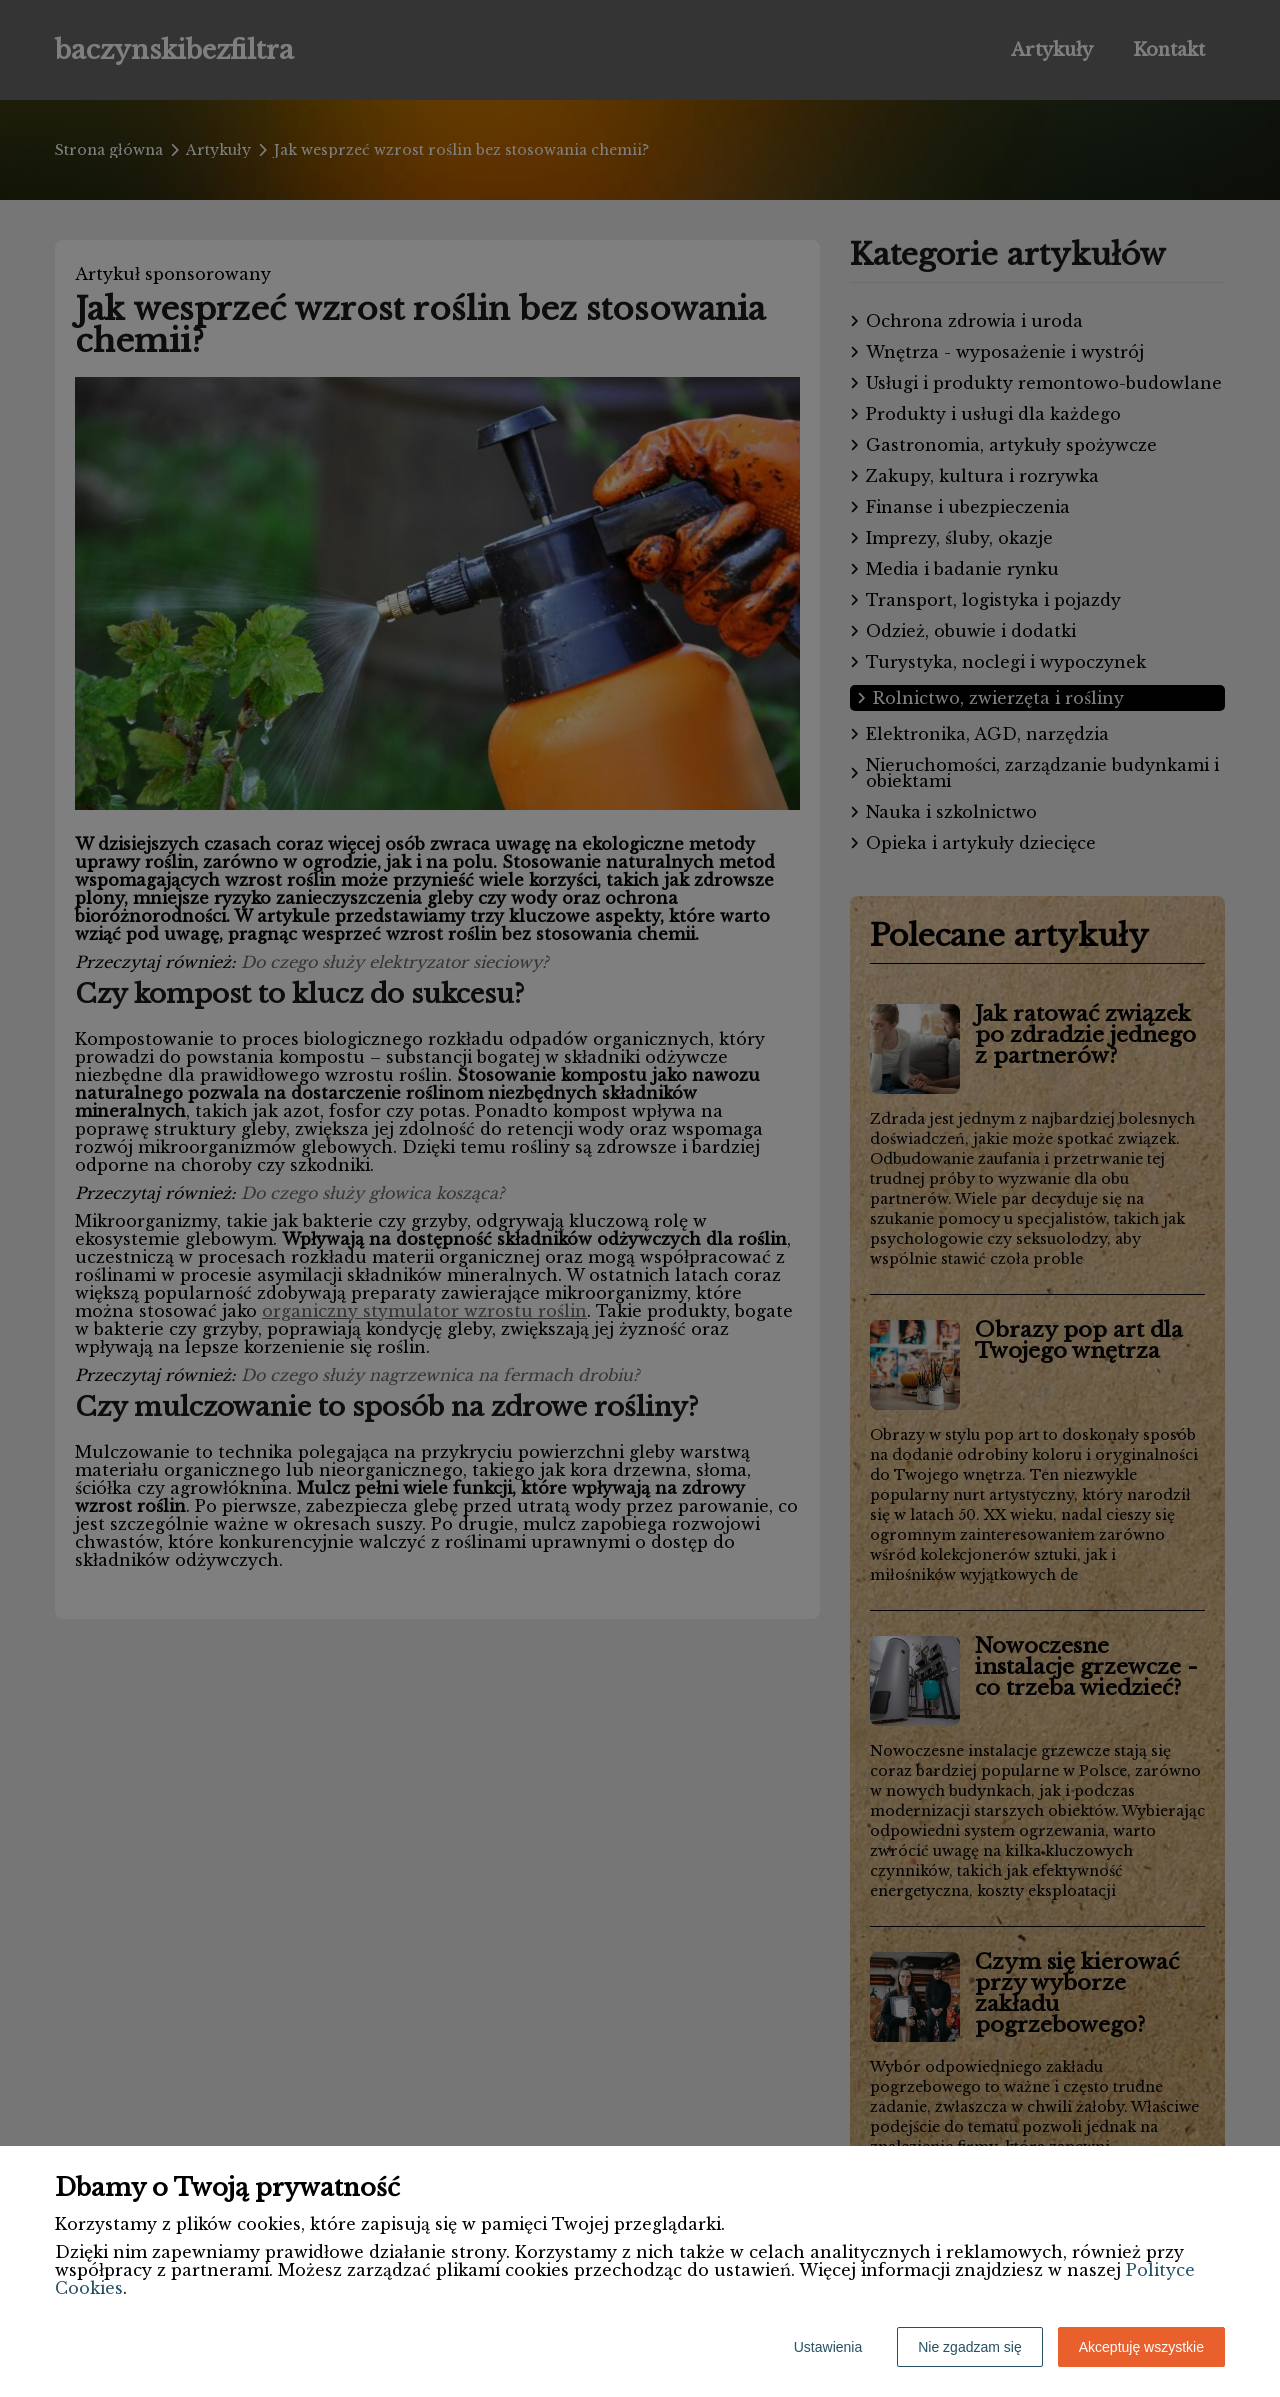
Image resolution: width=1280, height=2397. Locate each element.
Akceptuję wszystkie (1141, 2347)
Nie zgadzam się (970, 2347)
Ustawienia (828, 2347)
